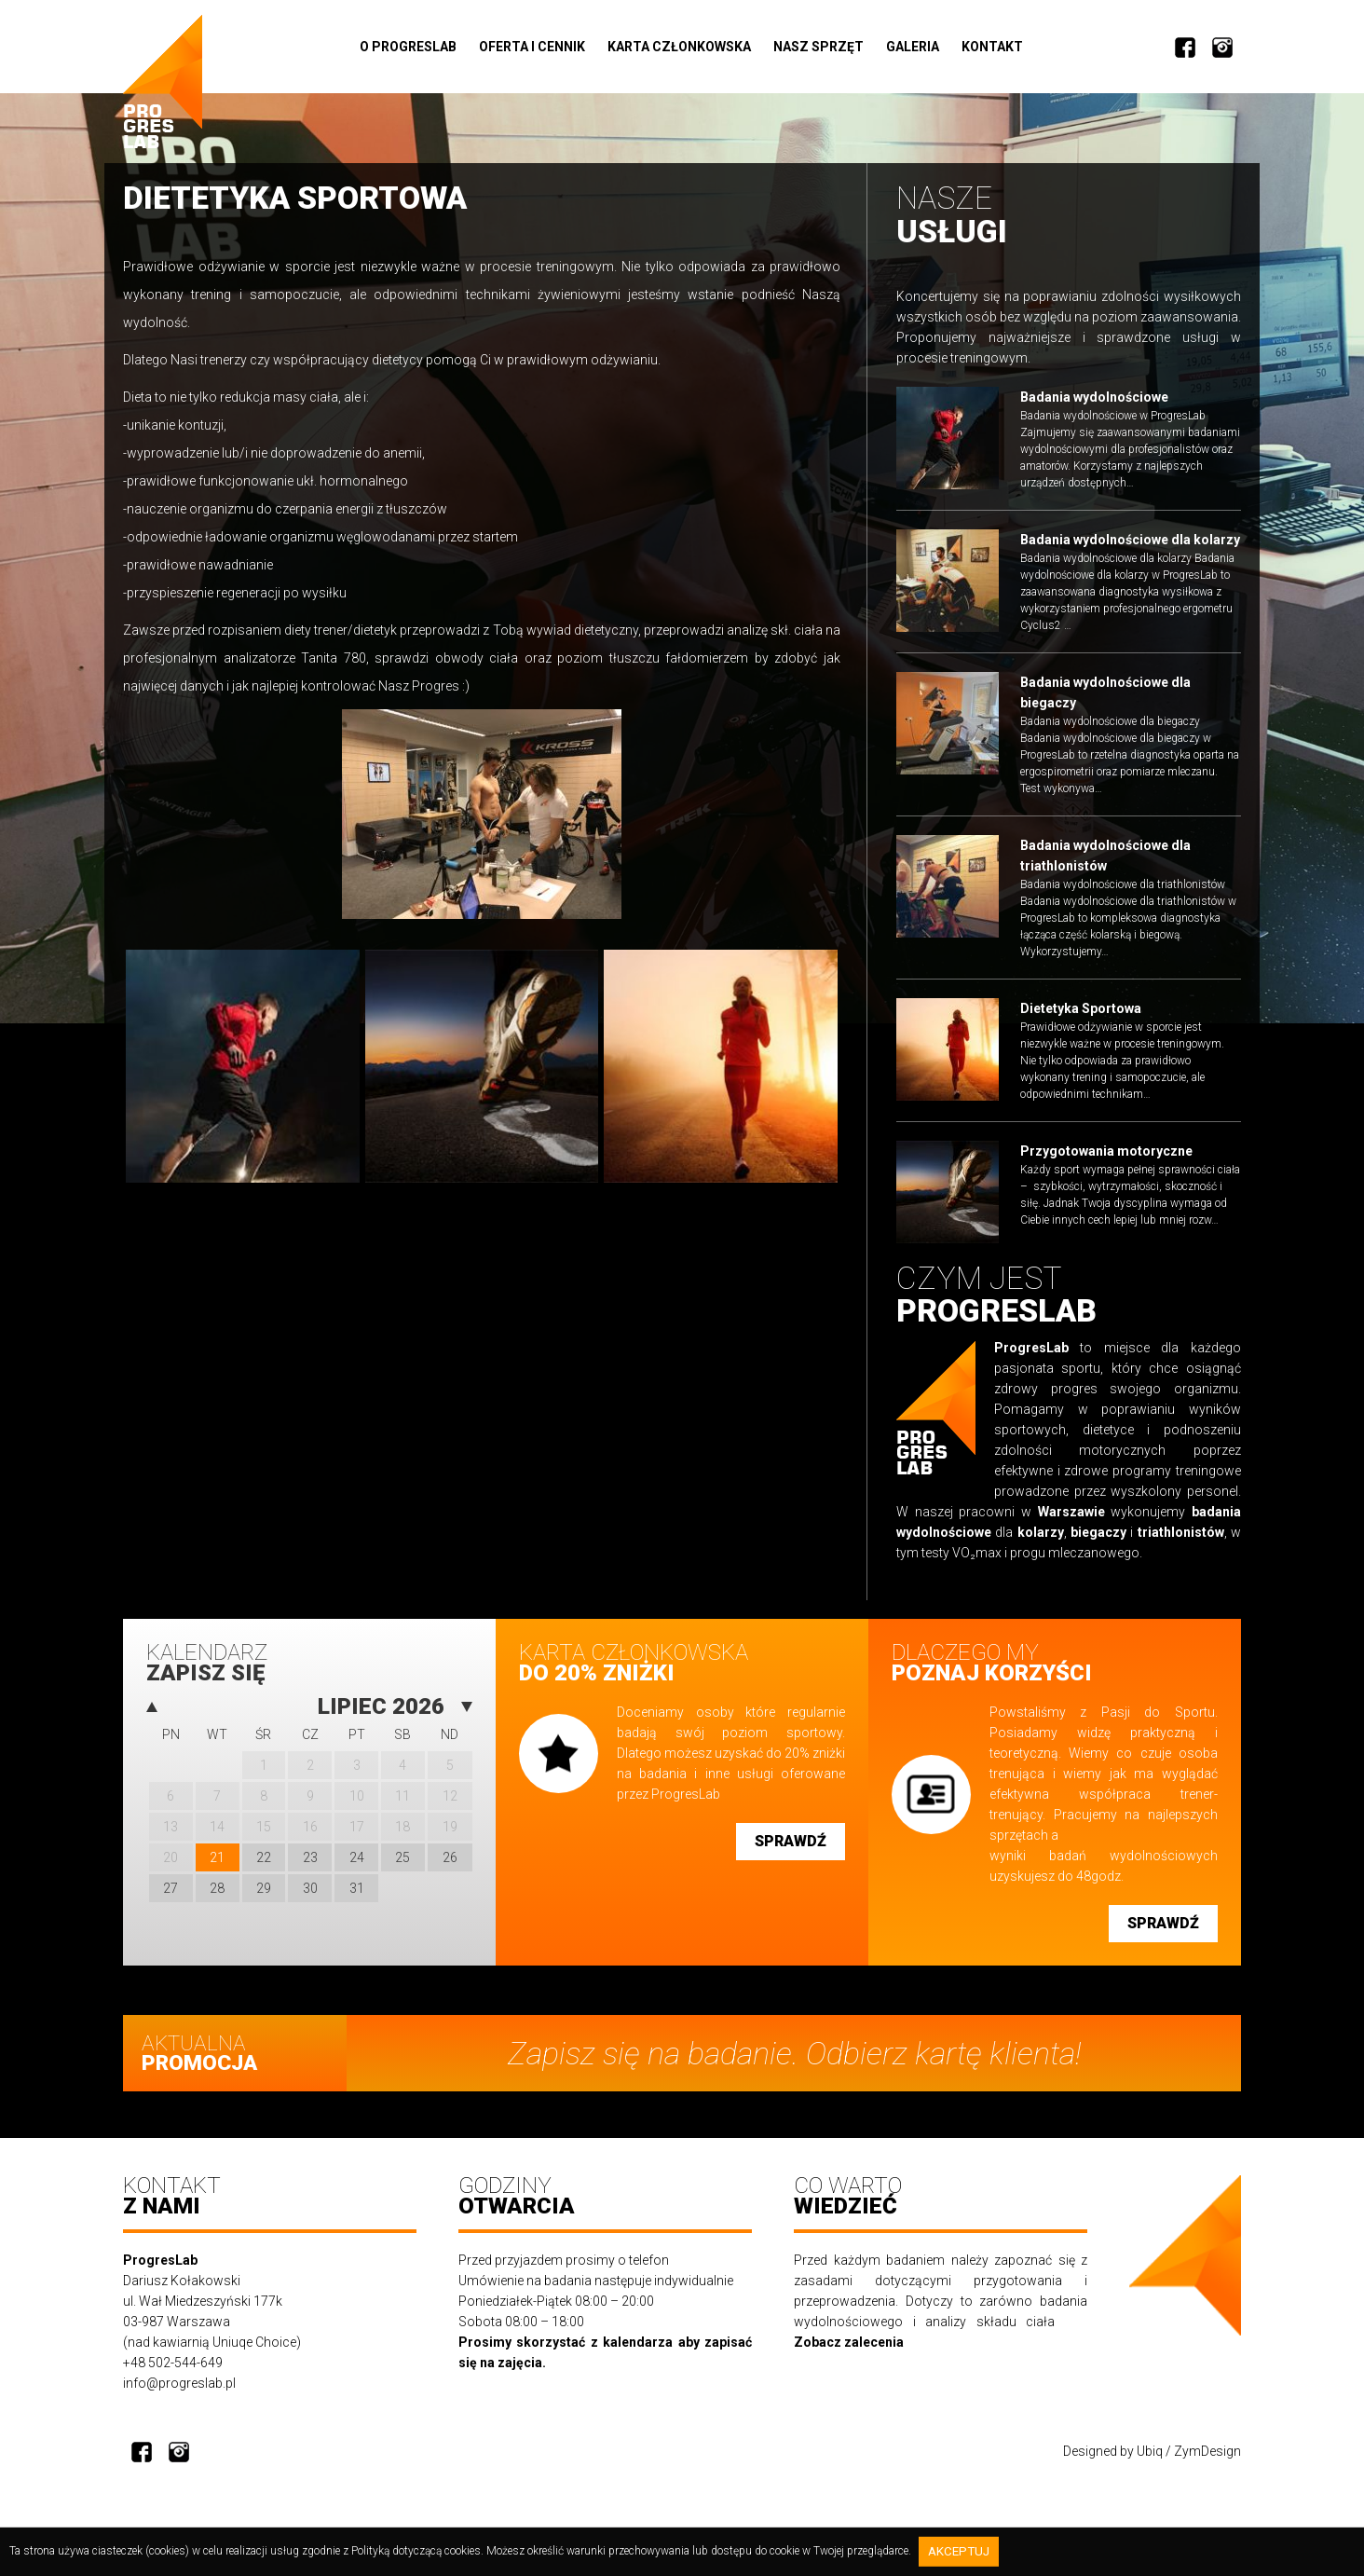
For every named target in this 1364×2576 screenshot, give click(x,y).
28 (217, 1896)
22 (263, 1865)
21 (217, 1865)
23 (310, 1865)
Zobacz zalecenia (849, 2355)
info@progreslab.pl (179, 2396)
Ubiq (1150, 2464)
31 (356, 1896)
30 (310, 1896)
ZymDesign (1207, 2464)
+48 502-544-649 (173, 2375)
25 (402, 1865)
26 (450, 1865)
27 (170, 1896)
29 (263, 1896)
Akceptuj (960, 2552)
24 (356, 1865)
